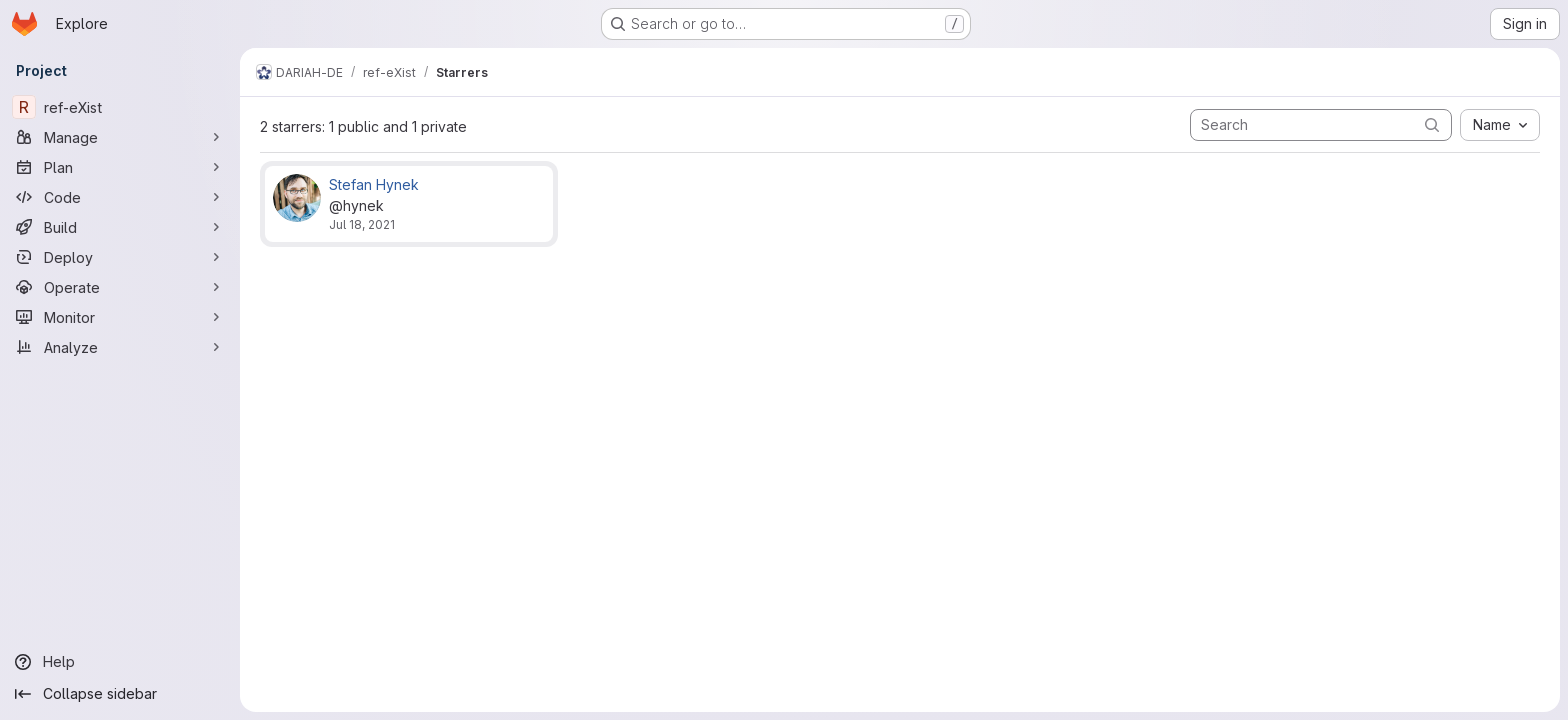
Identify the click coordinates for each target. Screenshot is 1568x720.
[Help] (120, 662)
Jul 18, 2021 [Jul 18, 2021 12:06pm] (362, 224)
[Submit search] (1432, 124)
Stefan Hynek (374, 184)
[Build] (120, 227)
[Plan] (120, 167)
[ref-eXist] (120, 107)
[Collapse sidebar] (120, 694)
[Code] (120, 197)
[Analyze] (120, 347)
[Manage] (120, 137)
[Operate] (120, 287)
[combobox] (1500, 125)
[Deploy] (120, 257)
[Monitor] (120, 317)
